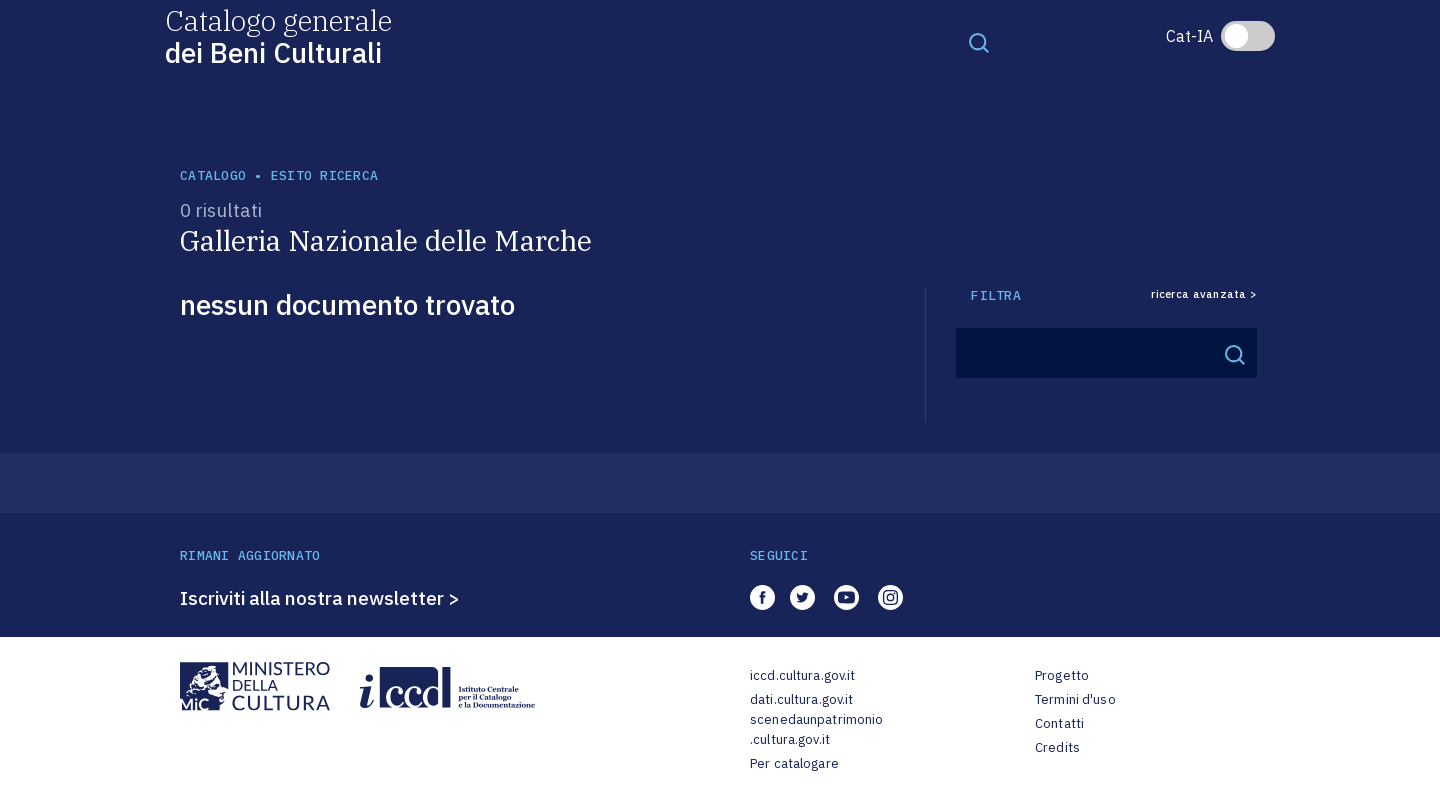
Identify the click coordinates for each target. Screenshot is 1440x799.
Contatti (1059, 723)
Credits (1057, 747)
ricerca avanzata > (1204, 294)
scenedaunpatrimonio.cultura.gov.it (816, 729)
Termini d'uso (1075, 699)
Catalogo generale (278, 35)
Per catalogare (794, 763)
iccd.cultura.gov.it (802, 675)
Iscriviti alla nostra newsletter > (320, 598)
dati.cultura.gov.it (801, 699)
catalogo (213, 175)
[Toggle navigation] (979, 42)
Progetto (1062, 675)
